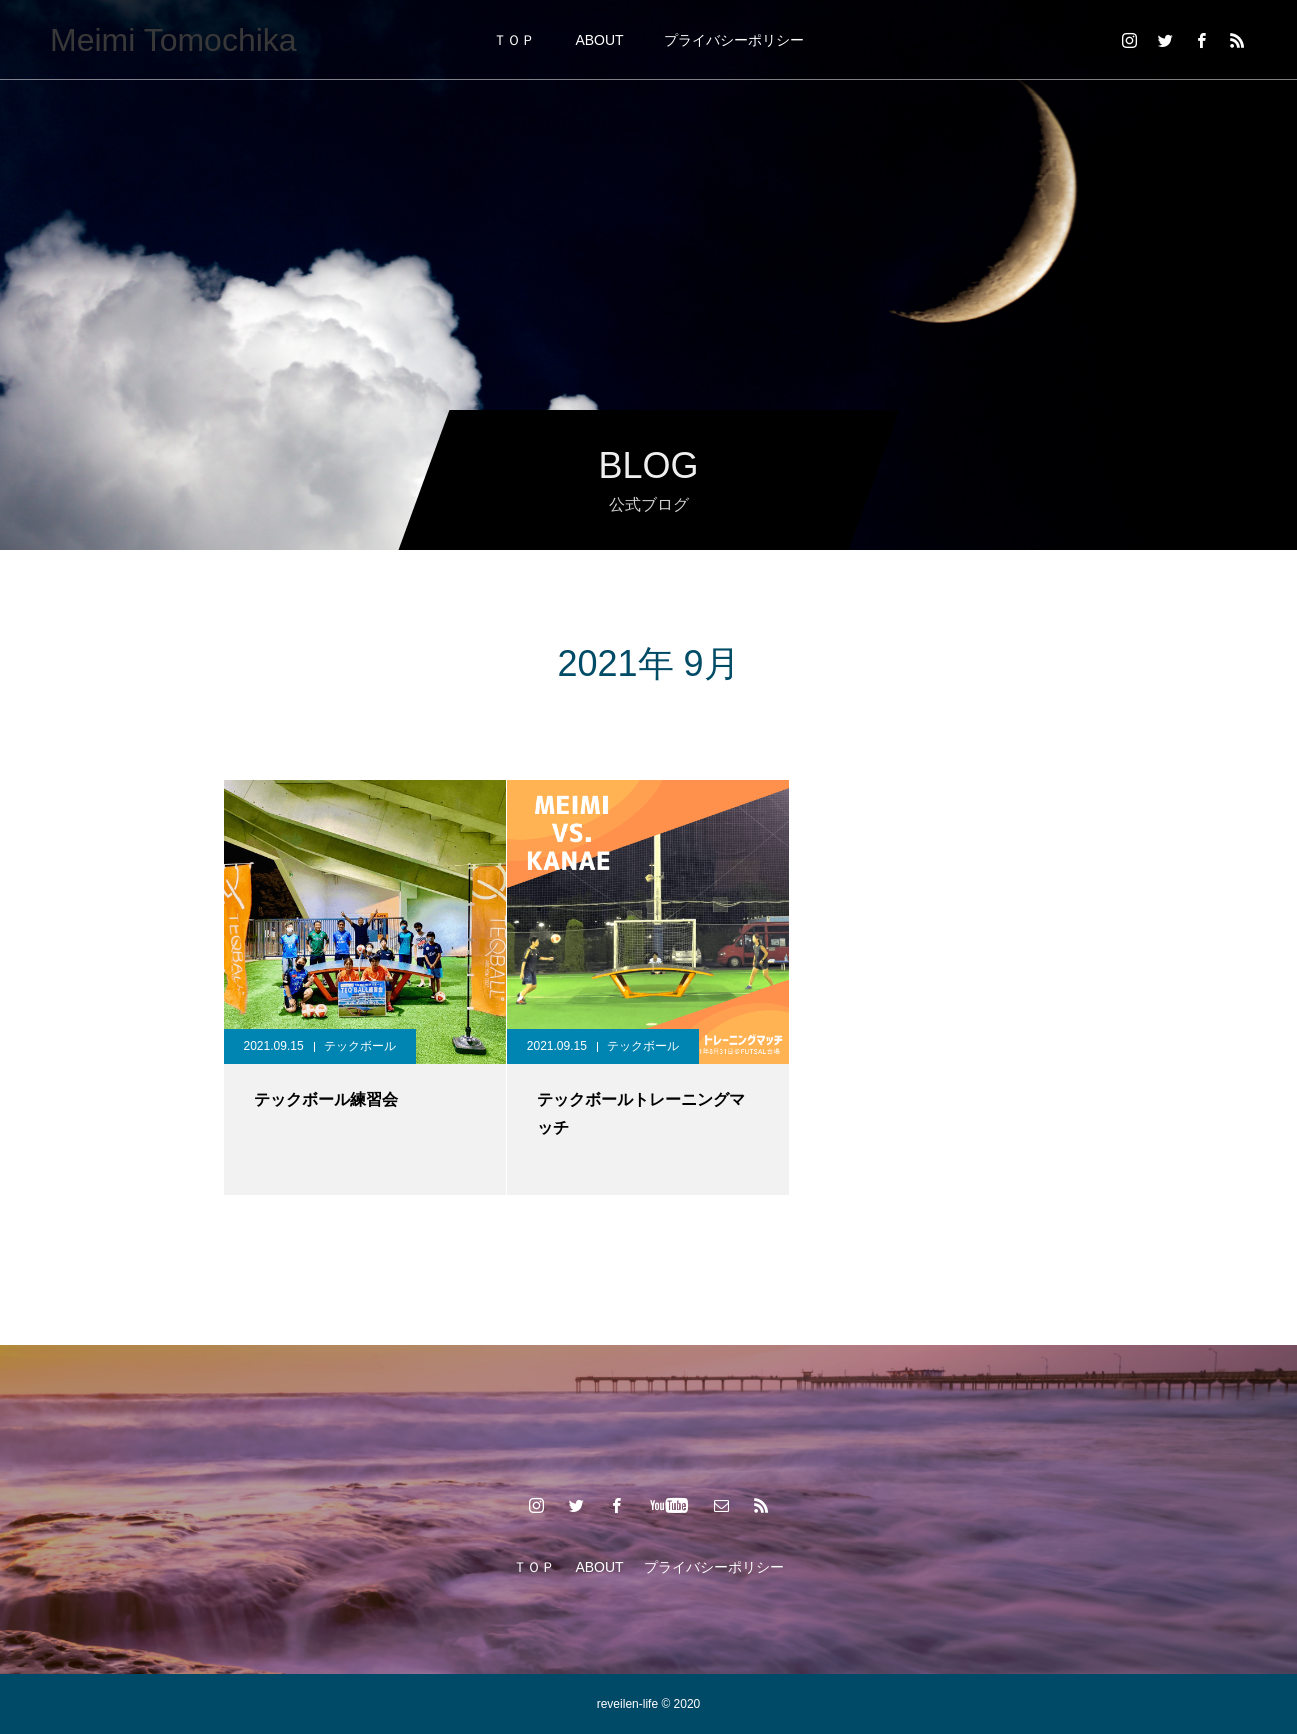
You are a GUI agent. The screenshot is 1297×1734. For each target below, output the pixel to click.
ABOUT (599, 40)
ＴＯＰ (514, 40)
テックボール (360, 1046)
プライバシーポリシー (734, 40)
